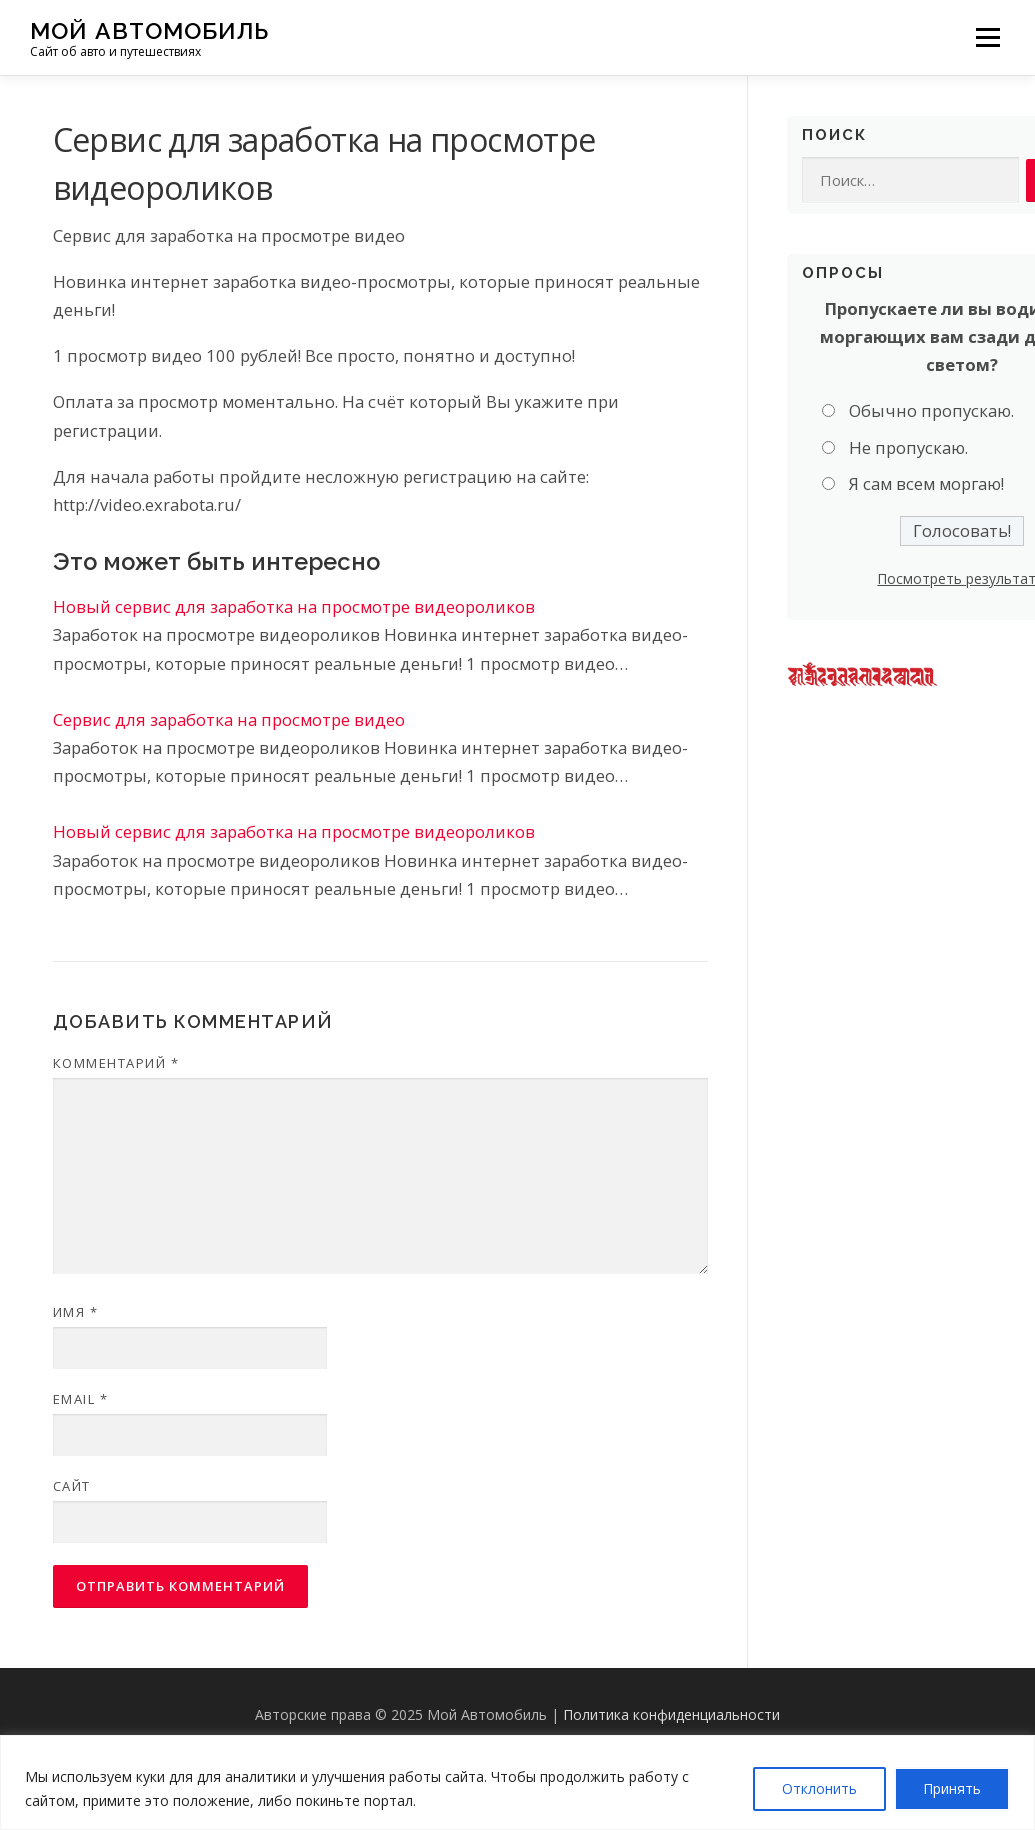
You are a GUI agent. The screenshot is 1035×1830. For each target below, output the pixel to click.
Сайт (72, 1486)
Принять (952, 1788)
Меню (987, 37)
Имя (76, 1312)
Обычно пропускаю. (931, 410)
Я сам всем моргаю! (926, 483)
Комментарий (116, 1063)
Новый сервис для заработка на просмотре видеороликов (294, 606)
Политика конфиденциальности (671, 1714)
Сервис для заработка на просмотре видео (229, 719)
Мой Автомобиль (149, 30)
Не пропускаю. (908, 447)
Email (81, 1399)
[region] (517, 1782)
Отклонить (819, 1788)
